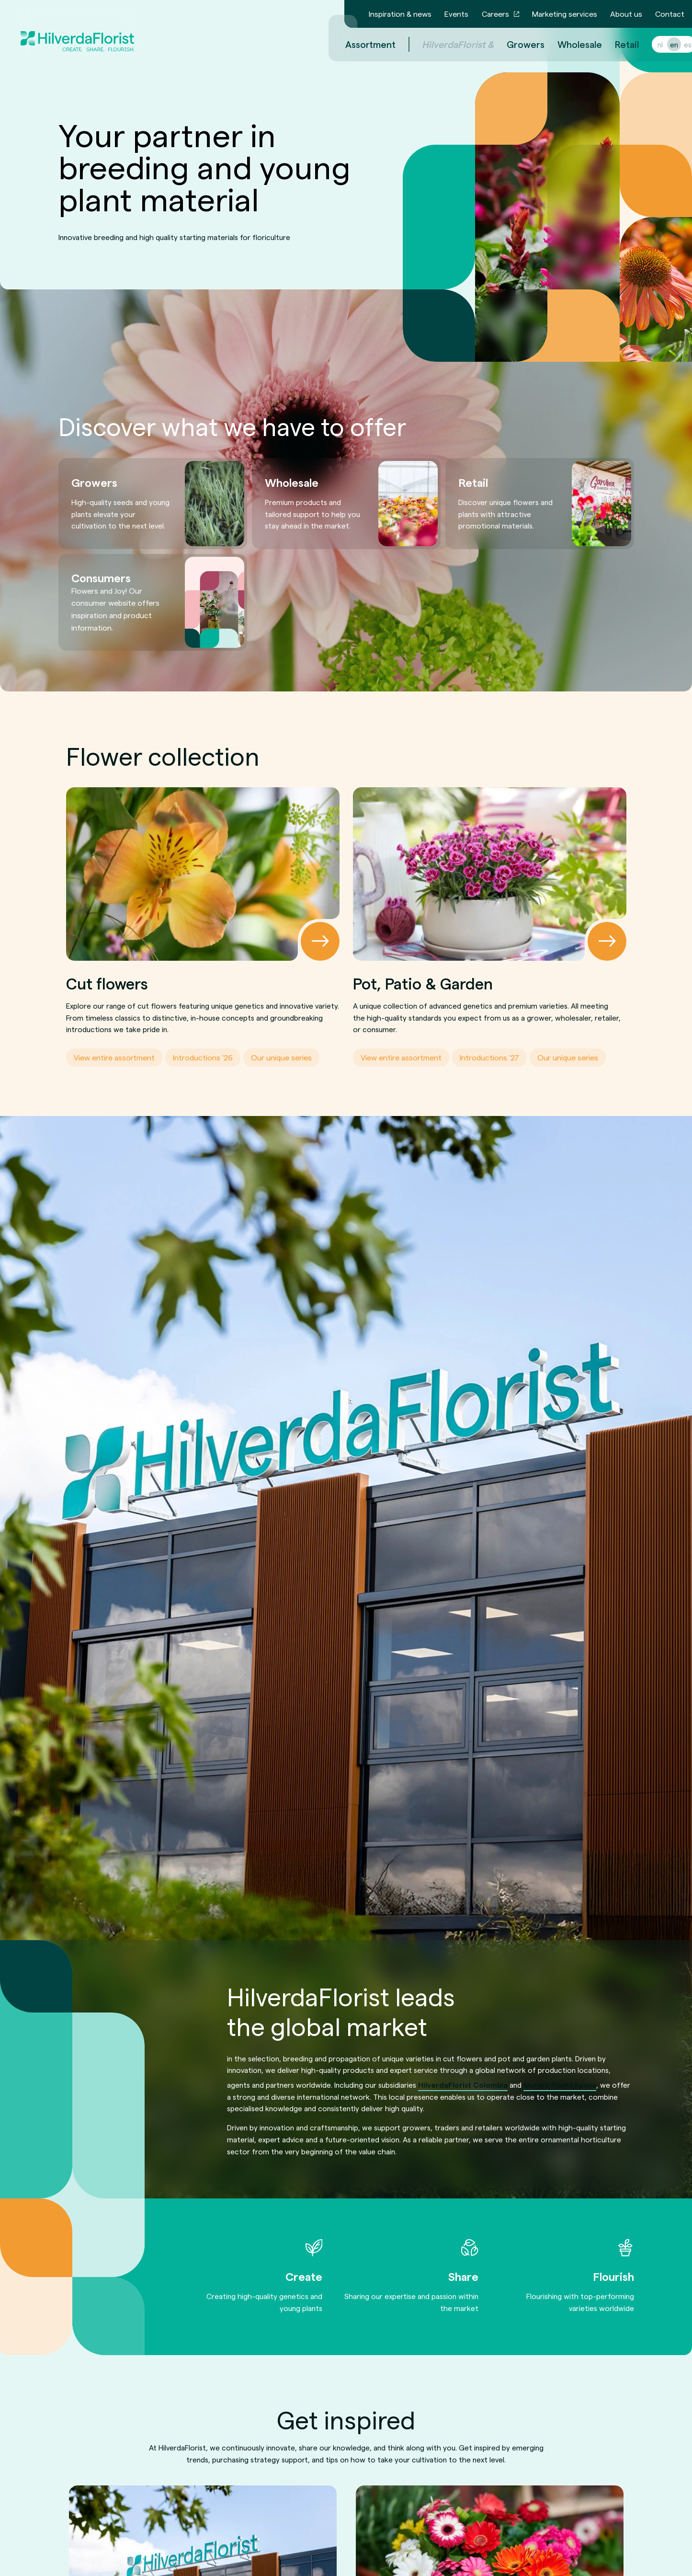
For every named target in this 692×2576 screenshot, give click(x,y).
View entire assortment (114, 1057)
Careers (495, 13)
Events (456, 13)
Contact (669, 13)
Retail (615, 44)
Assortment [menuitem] (359, 44)
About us (626, 13)
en (662, 44)
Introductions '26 (203, 1057)
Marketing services (564, 13)
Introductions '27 (489, 1057)
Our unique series (281, 1057)
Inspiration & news (400, 13)
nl (648, 44)
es (676, 44)
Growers (514, 44)
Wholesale (568, 44)
